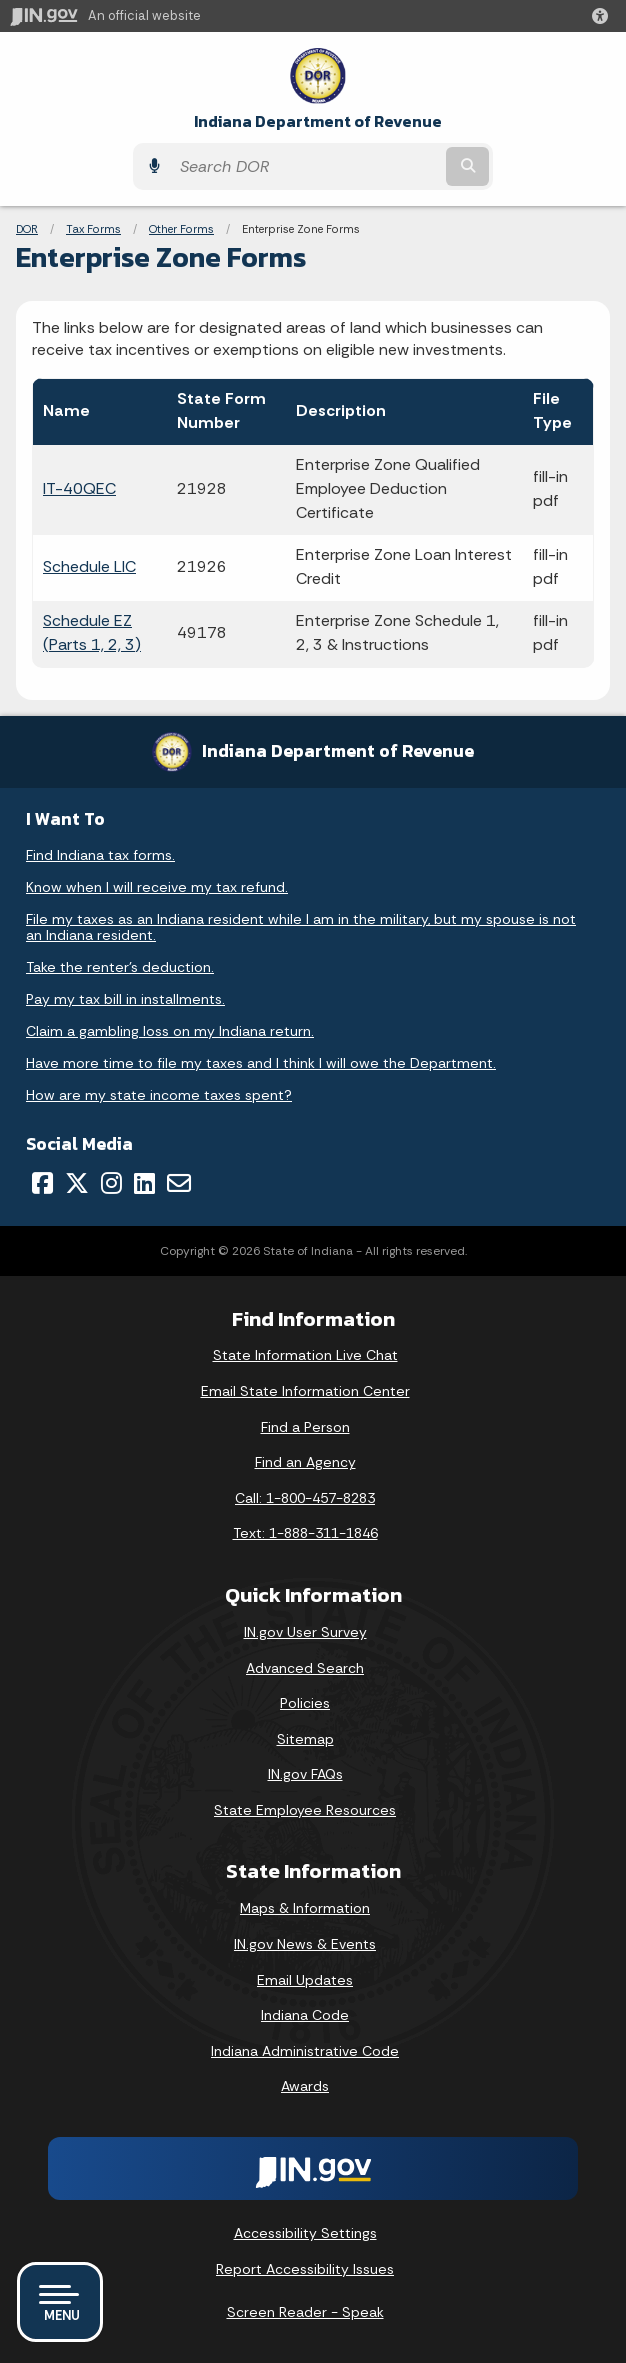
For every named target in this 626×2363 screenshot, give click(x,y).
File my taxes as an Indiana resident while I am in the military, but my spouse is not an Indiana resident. (301, 927)
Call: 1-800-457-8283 (305, 1498)
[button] (604, 16)
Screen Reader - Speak (305, 2312)
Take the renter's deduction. (120, 967)
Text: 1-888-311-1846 (305, 1533)
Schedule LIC (89, 566)
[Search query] (306, 166)
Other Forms (181, 229)
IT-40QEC (79, 488)
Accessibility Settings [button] (305, 2233)
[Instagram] (111, 1183)
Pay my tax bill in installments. (125, 999)
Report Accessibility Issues (305, 2269)
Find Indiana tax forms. (100, 855)
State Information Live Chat (305, 1355)
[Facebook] (42, 1183)
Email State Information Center (305, 1391)
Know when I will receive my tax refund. (157, 887)
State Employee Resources (305, 1810)
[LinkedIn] (144, 1183)
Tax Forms (93, 229)
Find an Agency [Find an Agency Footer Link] (305, 1462)
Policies (305, 1703)
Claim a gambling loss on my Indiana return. (170, 1031)
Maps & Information (305, 1908)
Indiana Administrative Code (305, 2051)
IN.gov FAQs (305, 1774)
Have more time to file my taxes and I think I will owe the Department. (261, 1063)
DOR (27, 229)
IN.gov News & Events (305, 1944)
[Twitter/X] (77, 1183)
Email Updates (305, 1980)
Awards (305, 2086)
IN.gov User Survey (305, 1632)
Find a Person (305, 1427)
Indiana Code (305, 2015)
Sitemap (305, 1739)
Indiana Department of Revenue (318, 121)
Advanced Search (305, 1668)
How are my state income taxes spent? (159, 1095)
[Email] (179, 1183)
